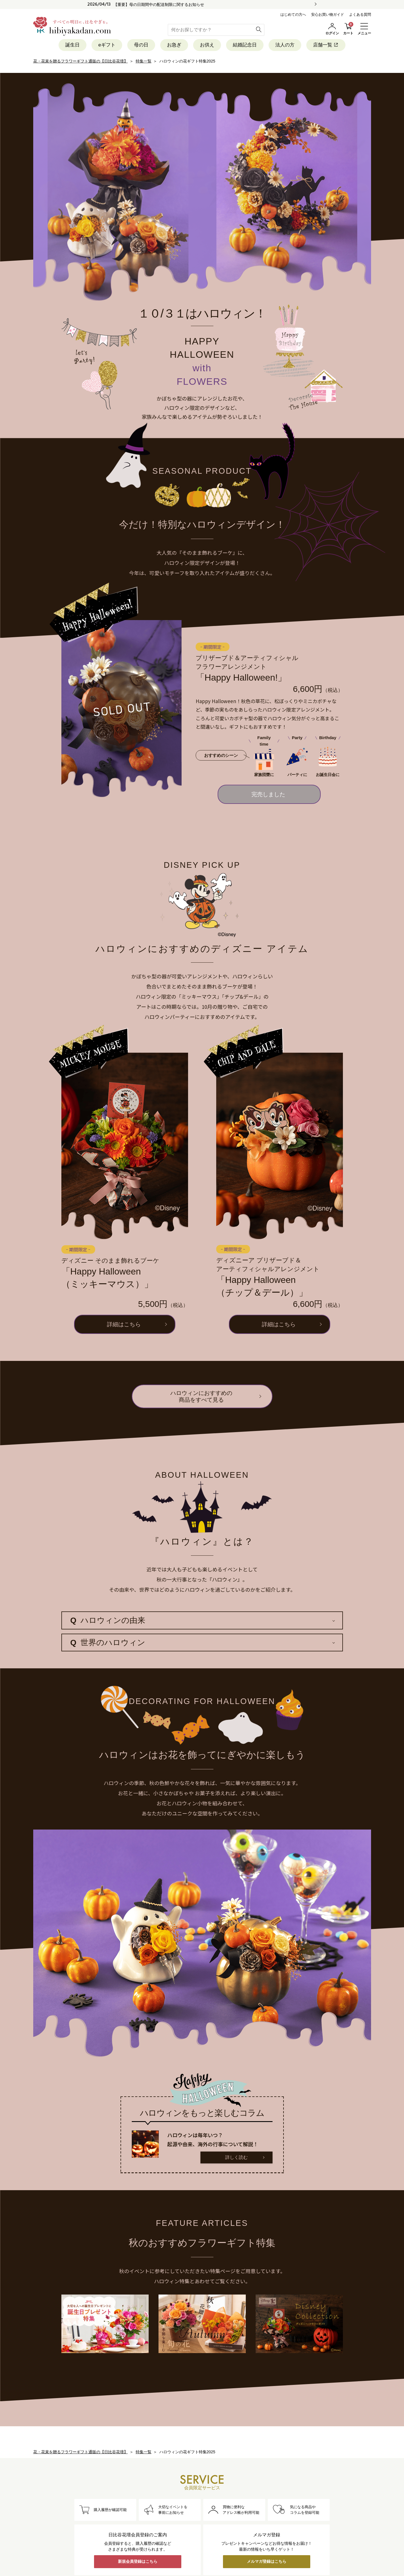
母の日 (141, 45)
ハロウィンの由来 (108, 1620)
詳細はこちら (124, 1324)
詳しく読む (236, 2157)
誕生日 (72, 45)
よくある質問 (360, 14)
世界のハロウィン (108, 1642)
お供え (207, 45)
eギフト (106, 45)
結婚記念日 (245, 45)
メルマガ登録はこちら (266, 2561)
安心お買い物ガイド (327, 14)
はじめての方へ (293, 14)
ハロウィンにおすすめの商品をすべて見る (201, 1396)
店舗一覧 (326, 45)
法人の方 (284, 45)
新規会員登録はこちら (137, 2561)
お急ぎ (174, 45)
